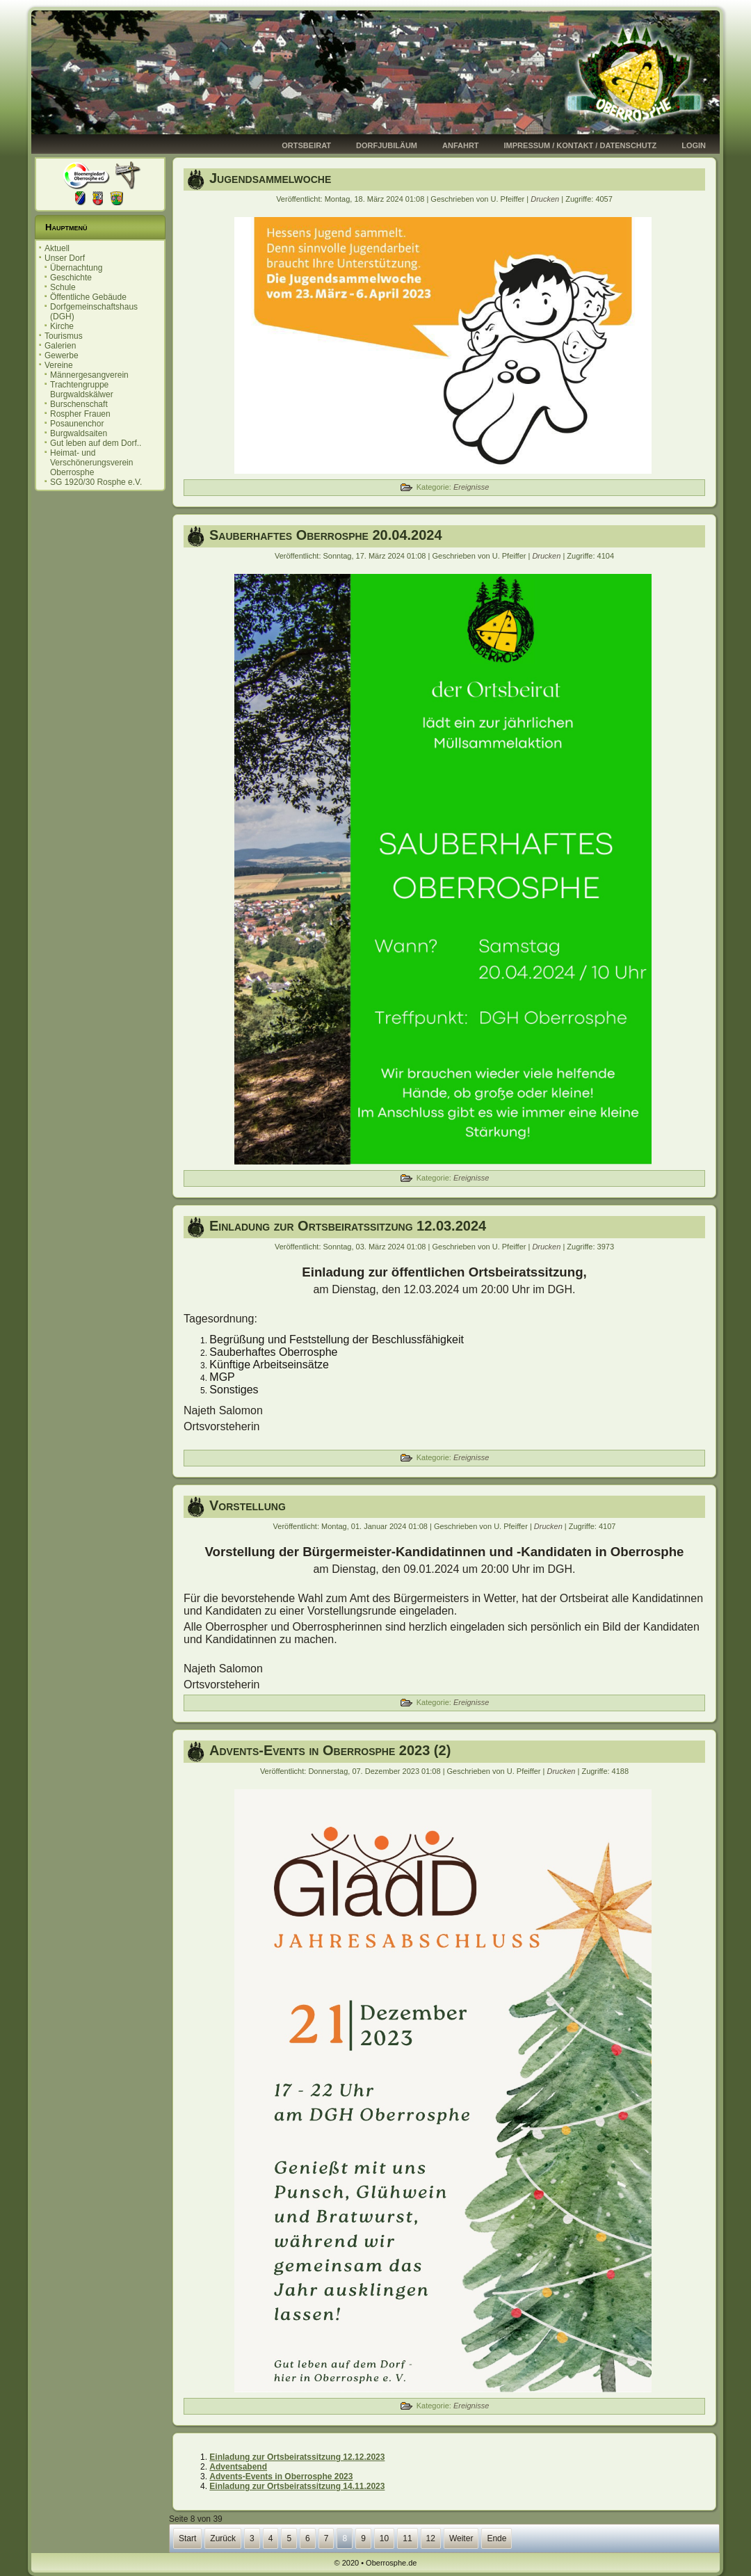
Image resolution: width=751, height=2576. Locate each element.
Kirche (62, 326)
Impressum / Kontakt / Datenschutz (580, 145)
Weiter (461, 2538)
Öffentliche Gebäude (88, 297)
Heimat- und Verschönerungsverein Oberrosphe (91, 462)
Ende (496, 2538)
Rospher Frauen (80, 414)
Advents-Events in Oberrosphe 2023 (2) (330, 1750)
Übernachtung (76, 268)
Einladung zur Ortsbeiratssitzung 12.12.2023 (297, 2457)
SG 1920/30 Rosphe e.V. (96, 482)
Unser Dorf (65, 258)
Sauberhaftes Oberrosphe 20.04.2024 (325, 535)
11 (407, 2538)
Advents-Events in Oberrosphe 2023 (281, 2476)
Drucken (546, 199)
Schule (63, 287)
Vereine (59, 365)
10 (384, 2538)
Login (693, 145)
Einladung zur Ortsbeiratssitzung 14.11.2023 (297, 2486)
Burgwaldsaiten (78, 433)
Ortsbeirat (306, 145)
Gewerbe (62, 355)
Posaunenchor (77, 424)
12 (430, 2538)
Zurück (223, 2538)
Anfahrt (460, 145)
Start (187, 2538)
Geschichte (71, 277)
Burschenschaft (79, 404)
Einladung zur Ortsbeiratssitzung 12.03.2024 (347, 1225)
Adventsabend (238, 2467)
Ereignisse (471, 487)
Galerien (60, 346)
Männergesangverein (89, 375)
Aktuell (57, 248)
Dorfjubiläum (386, 145)
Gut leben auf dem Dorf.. (95, 443)
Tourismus (64, 336)
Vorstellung (247, 1505)
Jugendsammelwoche (270, 178)
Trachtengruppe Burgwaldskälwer (81, 389)
